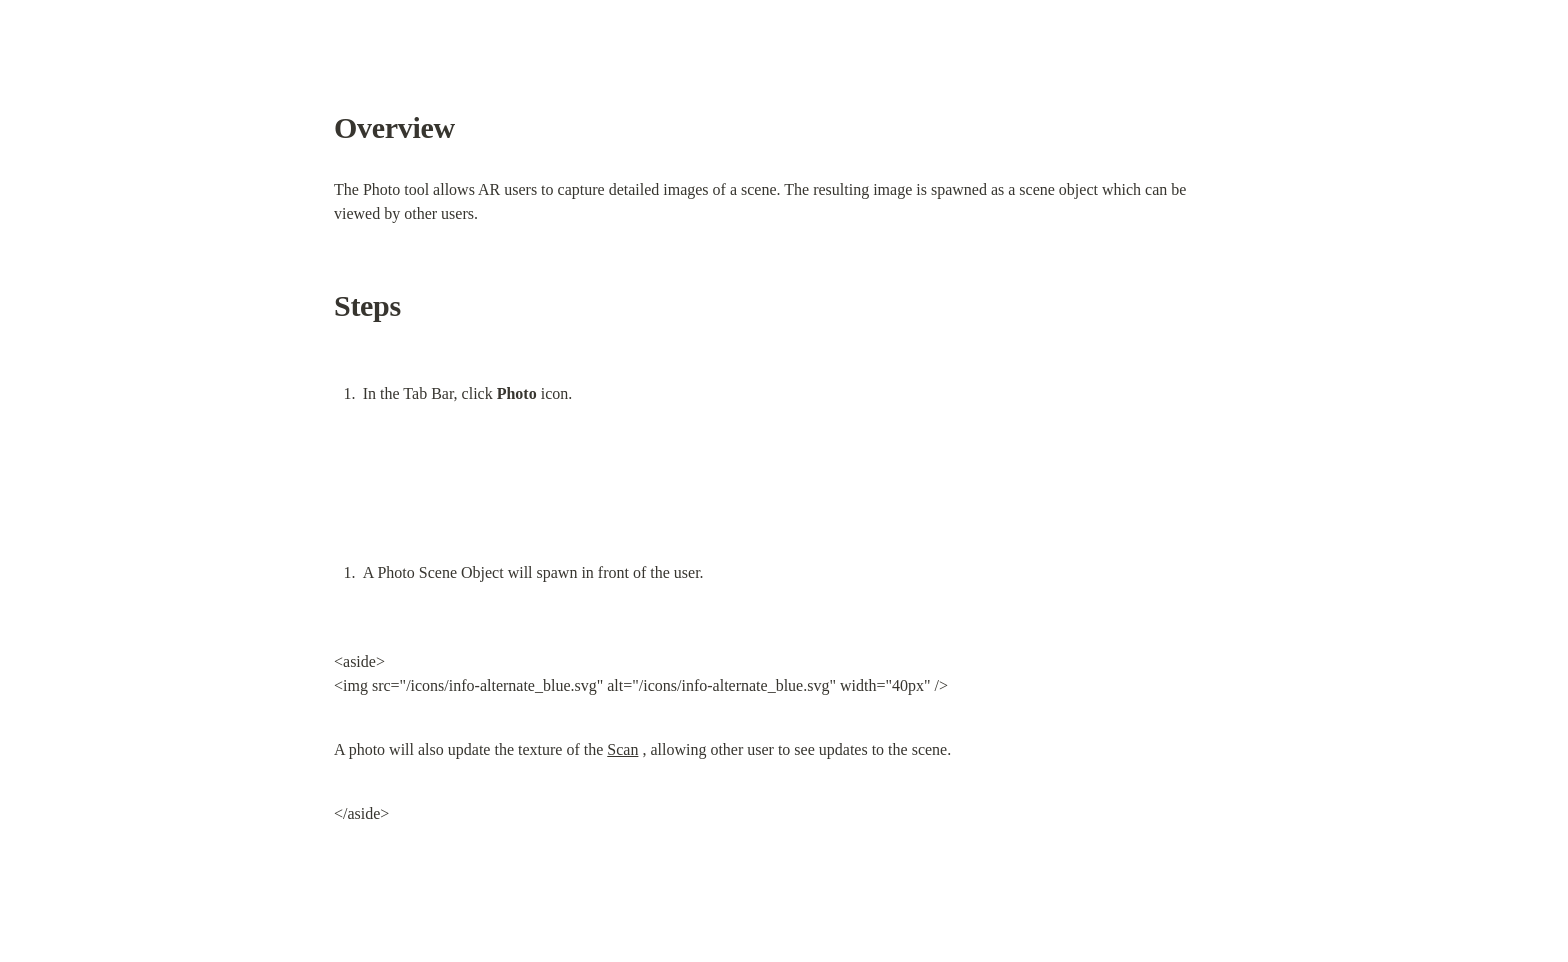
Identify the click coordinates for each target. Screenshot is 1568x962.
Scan (622, 749)
